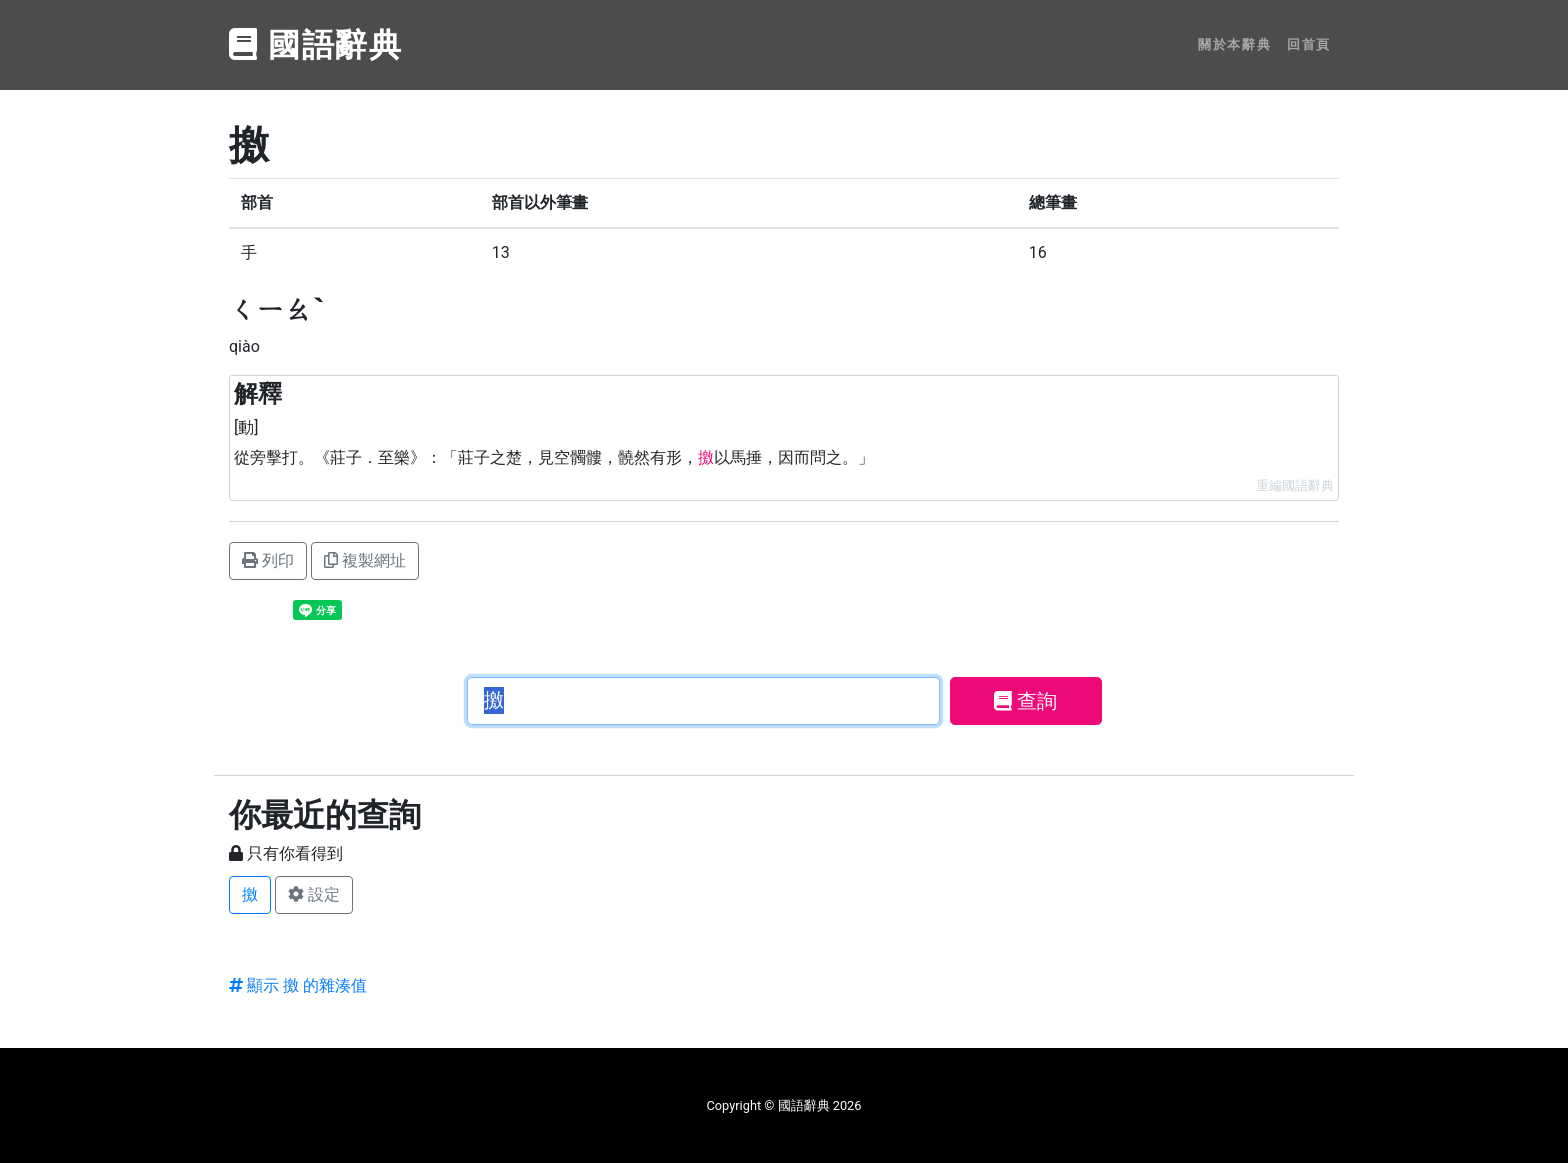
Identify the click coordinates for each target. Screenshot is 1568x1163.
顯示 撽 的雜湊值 (298, 985)
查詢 (1025, 701)
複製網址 (365, 560)
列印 (268, 560)
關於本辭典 (1234, 44)
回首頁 (1309, 44)
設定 (314, 894)
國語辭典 (316, 45)
